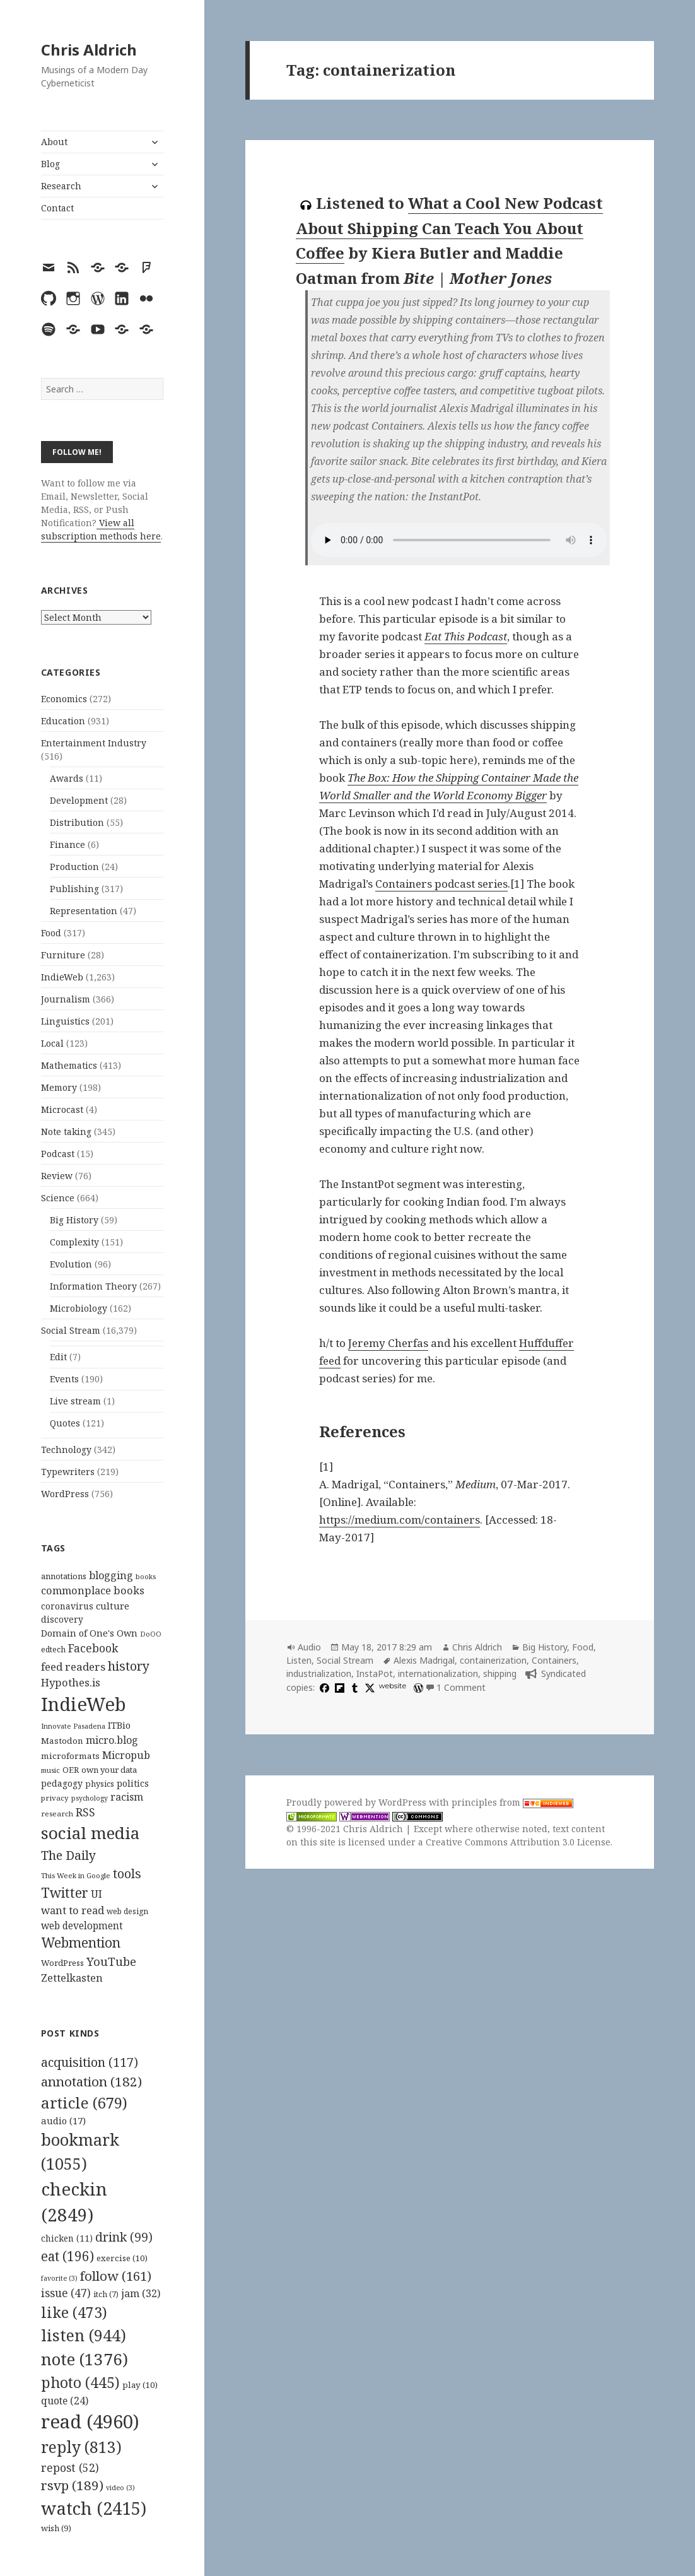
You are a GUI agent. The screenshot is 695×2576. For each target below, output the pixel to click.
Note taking (66, 1132)
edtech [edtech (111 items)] (53, 1649)
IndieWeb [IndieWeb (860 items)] (83, 1704)
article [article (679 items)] (84, 2102)
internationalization (438, 1673)
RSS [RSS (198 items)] (85, 1812)
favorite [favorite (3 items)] (59, 2278)
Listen (299, 1660)
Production (74, 867)
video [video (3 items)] (120, 2487)
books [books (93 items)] (146, 1576)
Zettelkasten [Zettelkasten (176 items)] (72, 1978)
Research (61, 186)
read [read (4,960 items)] (90, 2421)
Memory (59, 1087)
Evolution (71, 1264)
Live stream (75, 1401)
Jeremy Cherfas (388, 1343)
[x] (368, 1687)
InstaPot (374, 1673)
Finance (67, 844)
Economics (64, 699)
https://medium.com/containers (399, 1519)
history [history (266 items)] (128, 1665)
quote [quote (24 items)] (64, 2401)
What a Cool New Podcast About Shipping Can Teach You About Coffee (449, 227)
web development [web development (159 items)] (82, 1925)
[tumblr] (353, 1687)
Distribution (77, 822)
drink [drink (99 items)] (124, 2237)
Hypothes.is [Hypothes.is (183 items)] (70, 1682)
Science (57, 1198)
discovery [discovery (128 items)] (62, 1619)
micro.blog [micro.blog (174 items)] (112, 1740)
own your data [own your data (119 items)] (109, 1769)
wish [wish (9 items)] (56, 2528)
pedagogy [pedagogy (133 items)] (62, 1783)
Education (63, 721)
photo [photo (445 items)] (80, 2382)
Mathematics (69, 1065)
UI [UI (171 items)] (96, 1894)
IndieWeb (62, 977)
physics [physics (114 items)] (99, 1783)
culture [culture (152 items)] (112, 1605)
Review (57, 1176)
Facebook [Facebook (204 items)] (93, 1648)
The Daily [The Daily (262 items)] (68, 1855)
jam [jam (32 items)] (140, 2293)
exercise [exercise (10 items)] (122, 2258)
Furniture (63, 955)
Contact (57, 208)
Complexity (74, 1242)
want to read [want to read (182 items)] (72, 1910)
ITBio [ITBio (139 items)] (119, 1725)
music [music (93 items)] (50, 1770)
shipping (500, 1673)
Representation (83, 911)
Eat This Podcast (465, 636)
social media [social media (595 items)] (90, 1832)
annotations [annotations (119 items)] (63, 1576)
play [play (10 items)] (140, 2385)
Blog (50, 164)
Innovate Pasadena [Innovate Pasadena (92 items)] (73, 1726)
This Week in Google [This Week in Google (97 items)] (75, 1875)
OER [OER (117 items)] (70, 1769)
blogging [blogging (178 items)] (111, 1575)
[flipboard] (338, 1687)
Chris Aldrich (89, 49)
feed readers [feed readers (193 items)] (73, 1666)
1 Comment (461, 1687)
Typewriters (68, 1472)
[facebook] (322, 1687)
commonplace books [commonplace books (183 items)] (92, 1590)
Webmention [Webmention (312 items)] (80, 1942)
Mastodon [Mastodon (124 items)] (62, 1740)
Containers (554, 1660)
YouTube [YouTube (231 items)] (111, 1961)
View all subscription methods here (101, 529)
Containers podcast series (441, 883)
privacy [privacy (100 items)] (55, 1798)
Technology (66, 1450)
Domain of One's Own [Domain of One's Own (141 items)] (89, 1633)
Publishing (74, 889)
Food (51, 933)
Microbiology (78, 1308)
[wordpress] (416, 1687)
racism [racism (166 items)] (126, 1797)
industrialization (318, 1673)
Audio (309, 1647)
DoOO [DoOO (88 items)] (150, 1634)
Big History (74, 1220)
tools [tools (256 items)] (127, 1873)
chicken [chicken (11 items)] (67, 2238)
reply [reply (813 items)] (81, 2447)
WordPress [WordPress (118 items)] (62, 1962)
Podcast (57, 1154)
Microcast (62, 1109)
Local (52, 1043)
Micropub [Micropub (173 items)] (126, 1755)
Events (64, 1379)
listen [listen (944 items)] (83, 2335)
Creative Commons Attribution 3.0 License (518, 1842)
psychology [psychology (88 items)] (89, 1798)
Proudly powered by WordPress (357, 1802)
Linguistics (65, 1021)
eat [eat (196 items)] (67, 2256)
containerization (493, 1660)
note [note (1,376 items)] (84, 2359)
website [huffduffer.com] (392, 1685)
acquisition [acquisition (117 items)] (89, 2062)
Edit (58, 1357)
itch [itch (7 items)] (106, 2294)
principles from (512, 1802)
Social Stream (70, 1330)
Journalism (65, 999)
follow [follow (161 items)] (115, 2276)
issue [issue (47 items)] (66, 2293)
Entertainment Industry (93, 743)
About (54, 142)
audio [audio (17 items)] (63, 2120)
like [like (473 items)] (74, 2312)
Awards (66, 778)
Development (79, 800)
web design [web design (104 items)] (127, 1911)
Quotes (65, 1423)
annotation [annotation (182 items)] (91, 2081)
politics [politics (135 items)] (133, 1783)
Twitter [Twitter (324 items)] (64, 1892)
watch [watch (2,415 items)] (93, 2508)
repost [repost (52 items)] (70, 2467)
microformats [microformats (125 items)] (70, 1755)
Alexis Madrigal (424, 1660)
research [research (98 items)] (57, 1813)
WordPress (65, 1494)
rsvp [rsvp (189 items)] (72, 2485)
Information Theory (93, 1286)
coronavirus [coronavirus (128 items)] (67, 1606)
